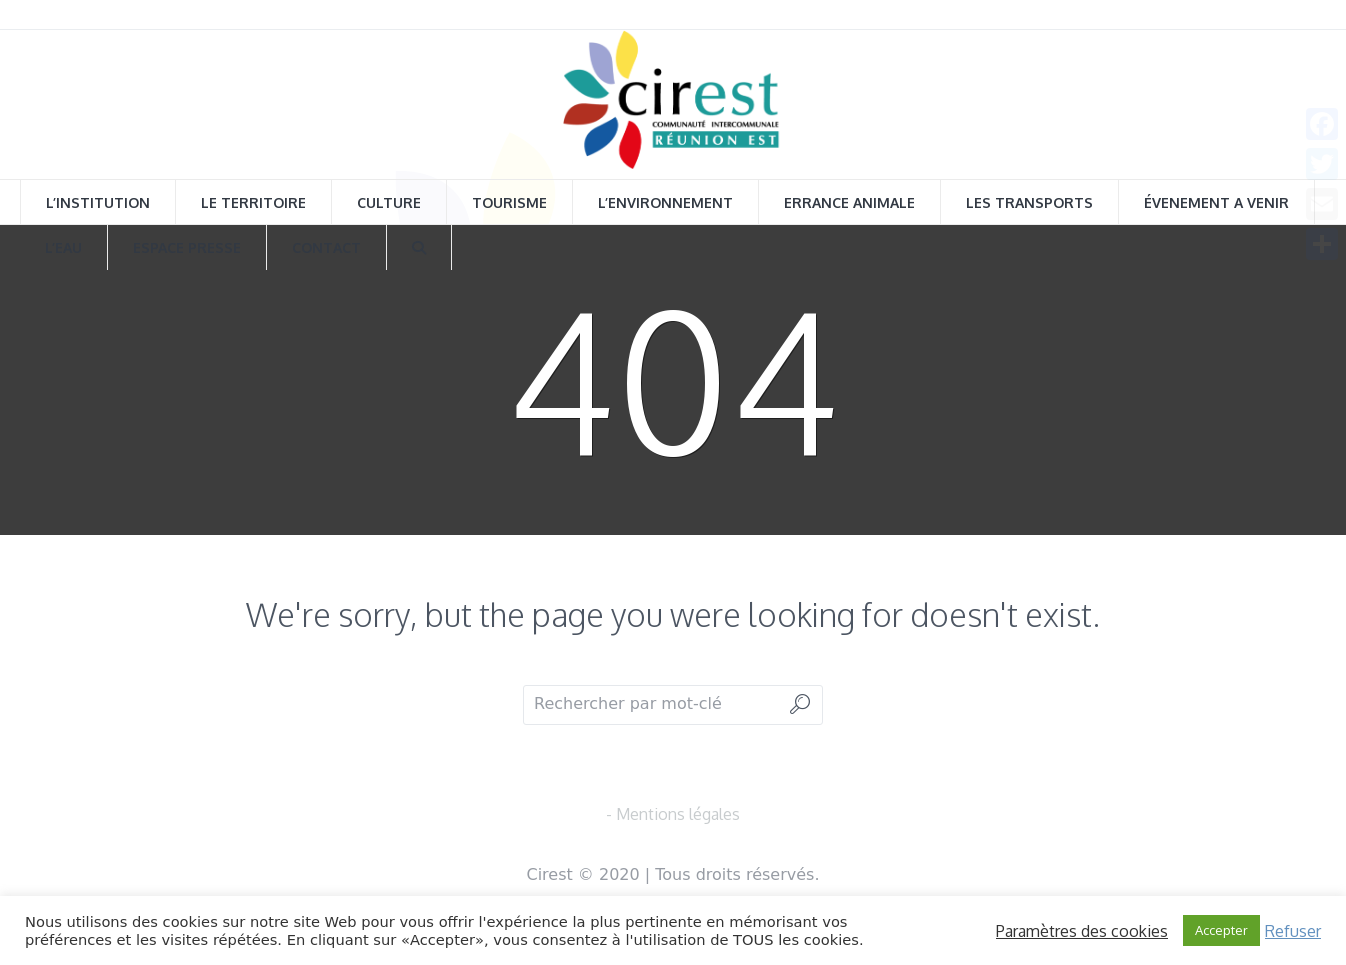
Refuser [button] (1293, 931)
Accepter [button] (1221, 930)
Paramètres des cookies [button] (1082, 931)
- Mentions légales (673, 814)
